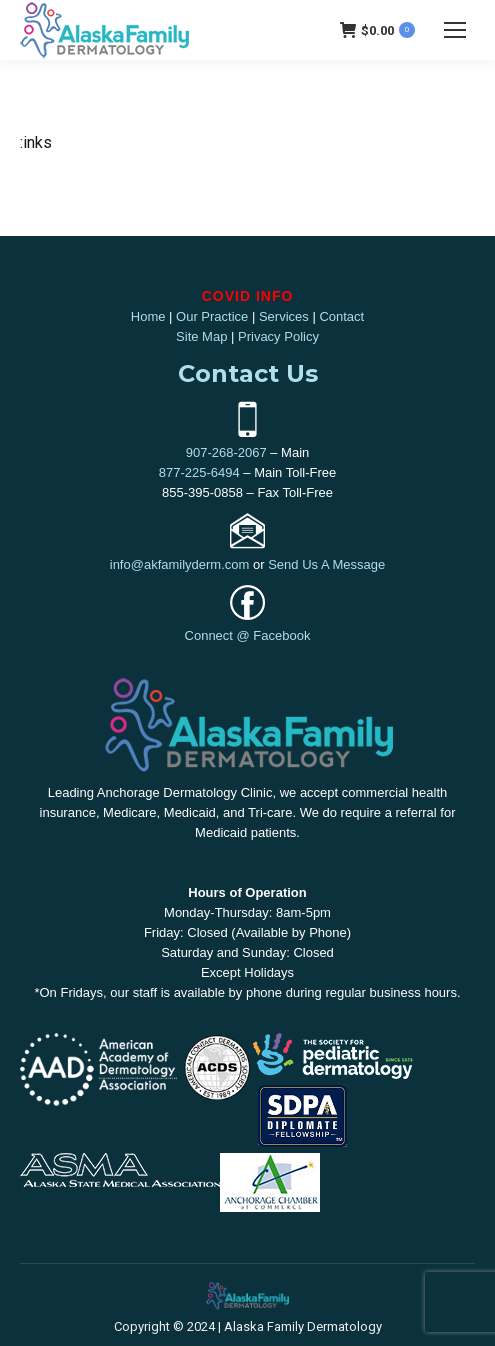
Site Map (201, 336)
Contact (341, 316)
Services (284, 316)
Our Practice (212, 316)
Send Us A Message (326, 564)
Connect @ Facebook (248, 635)
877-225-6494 (199, 472)
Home (148, 316)
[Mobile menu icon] (455, 30)
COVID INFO (248, 296)
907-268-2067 (226, 452)
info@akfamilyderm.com (180, 564)
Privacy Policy (278, 336)
